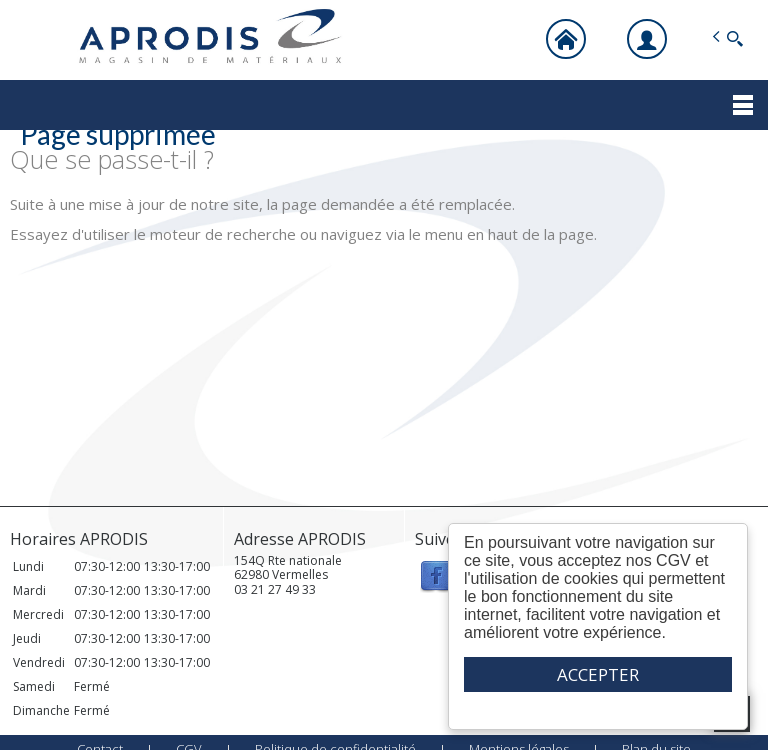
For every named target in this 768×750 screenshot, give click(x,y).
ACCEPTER (598, 674)
